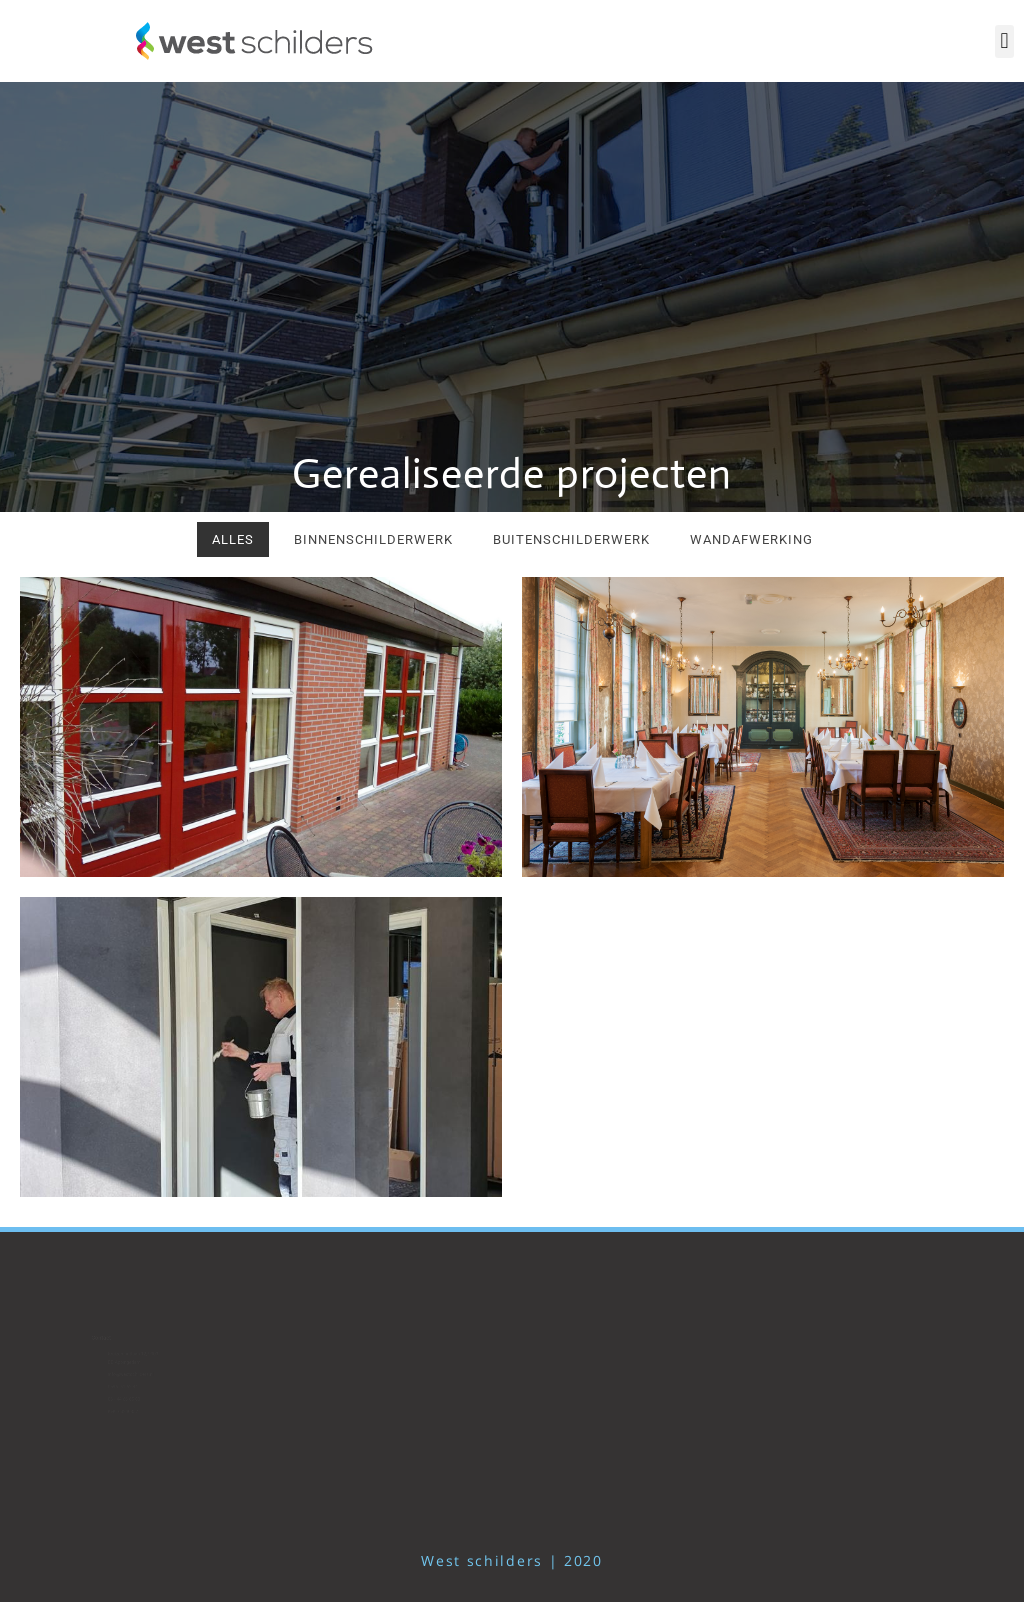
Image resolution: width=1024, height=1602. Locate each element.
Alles (233, 539)
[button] (1004, 41)
